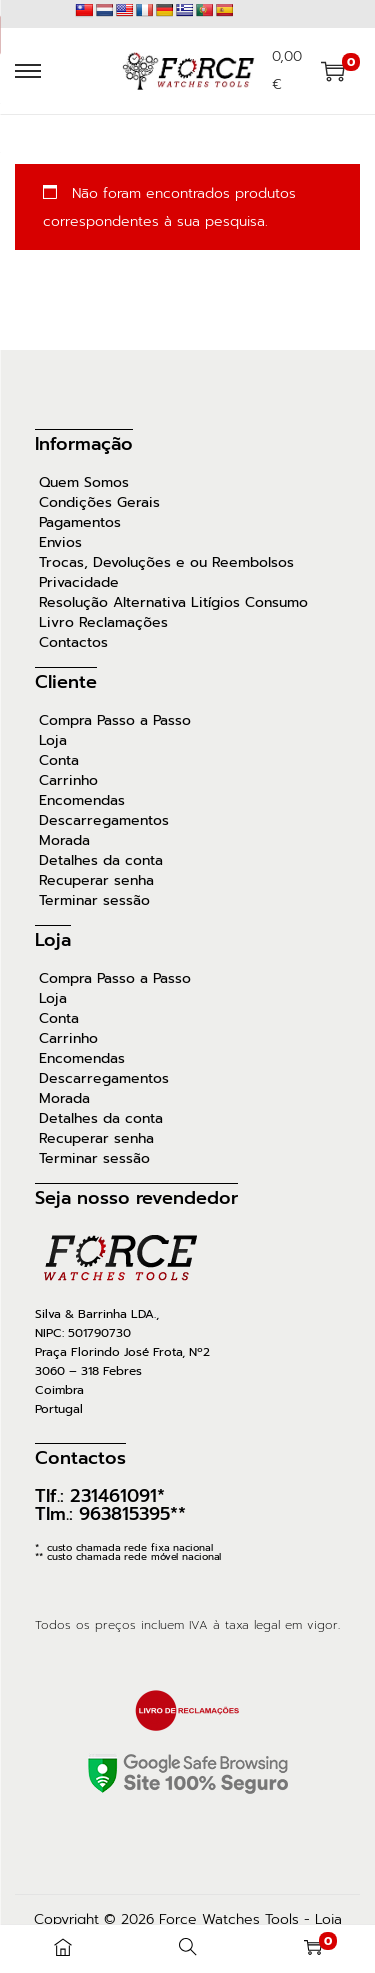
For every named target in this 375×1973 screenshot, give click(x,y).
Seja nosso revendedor (136, 1198)
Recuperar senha (96, 881)
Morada (64, 841)
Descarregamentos (104, 821)
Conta (59, 761)
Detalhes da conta (101, 861)
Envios (60, 543)
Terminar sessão (94, 901)
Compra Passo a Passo (115, 721)
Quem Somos (84, 483)
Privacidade (79, 583)
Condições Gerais (99, 503)
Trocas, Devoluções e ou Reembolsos (166, 563)
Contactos (73, 643)
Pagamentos (80, 523)
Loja (53, 741)
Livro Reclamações (103, 623)
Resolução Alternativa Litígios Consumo (173, 603)
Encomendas (82, 801)
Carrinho (68, 781)
